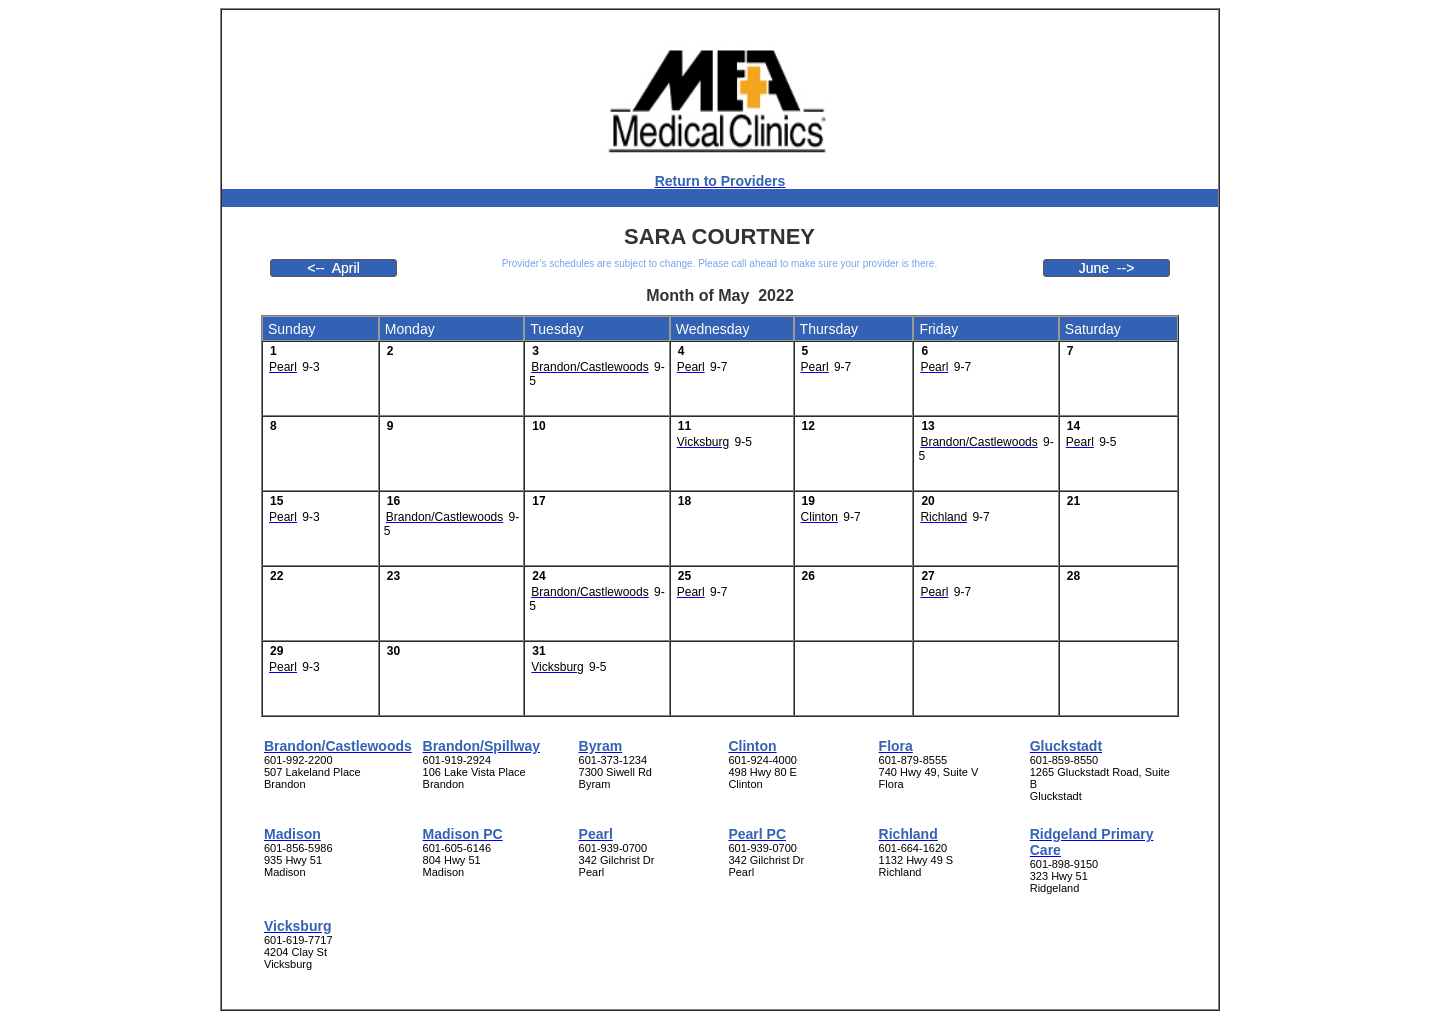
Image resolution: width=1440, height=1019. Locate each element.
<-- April (333, 268)
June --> (1107, 268)
